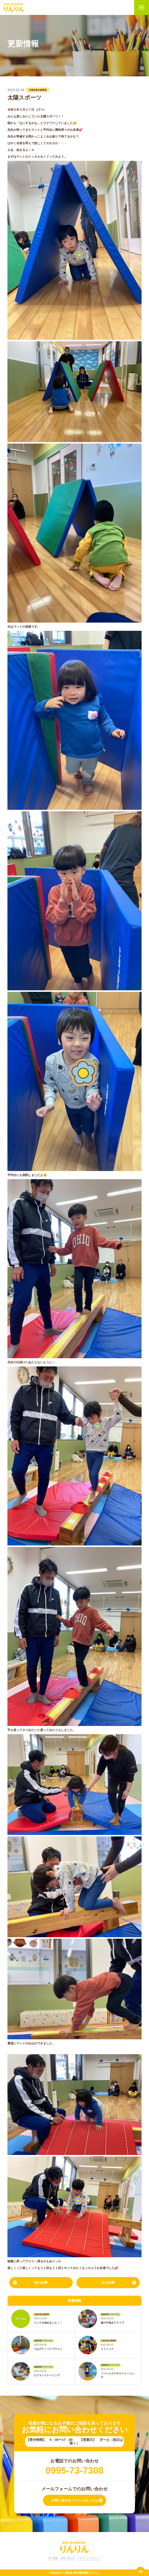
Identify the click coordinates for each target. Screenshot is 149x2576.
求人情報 (53, 2558)
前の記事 (41, 2282)
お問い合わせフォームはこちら (74, 2500)
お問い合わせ (67, 2558)
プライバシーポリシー (89, 2558)
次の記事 (108, 2282)
